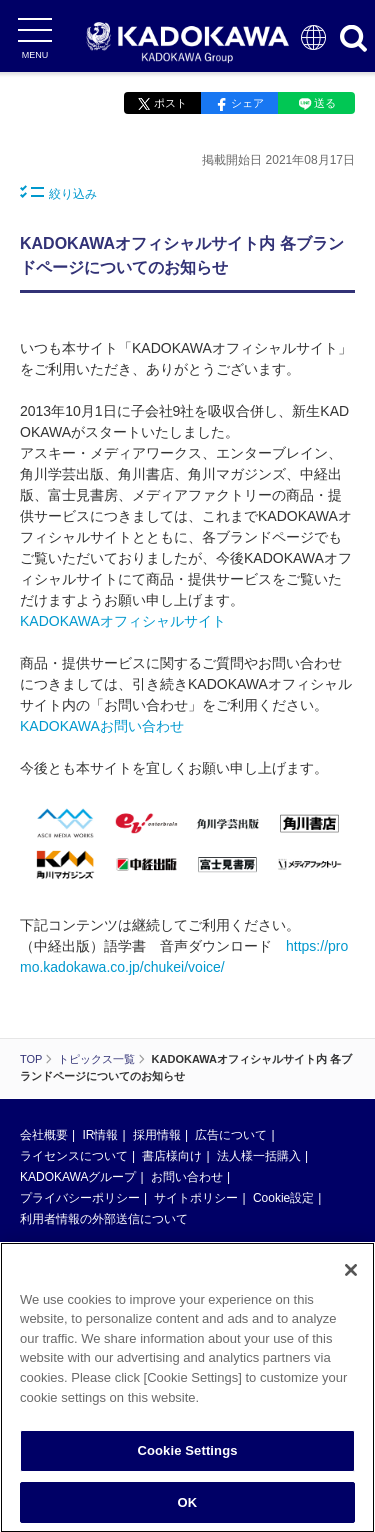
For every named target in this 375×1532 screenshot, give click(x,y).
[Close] (351, 1275)
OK (188, 1507)
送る (325, 103)
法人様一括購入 (259, 1156)
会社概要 (44, 1135)
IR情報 (100, 1135)
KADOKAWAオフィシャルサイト (123, 621)
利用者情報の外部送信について (104, 1219)
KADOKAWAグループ (78, 1177)
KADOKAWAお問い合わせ (102, 726)
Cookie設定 (283, 1198)
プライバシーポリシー (80, 1198)
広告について (231, 1135)
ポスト (170, 103)
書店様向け (172, 1156)
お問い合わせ (187, 1177)
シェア (247, 103)
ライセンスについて (74, 1156)
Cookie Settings (187, 1455)
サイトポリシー (196, 1198)
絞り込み (58, 193)
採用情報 (157, 1135)
